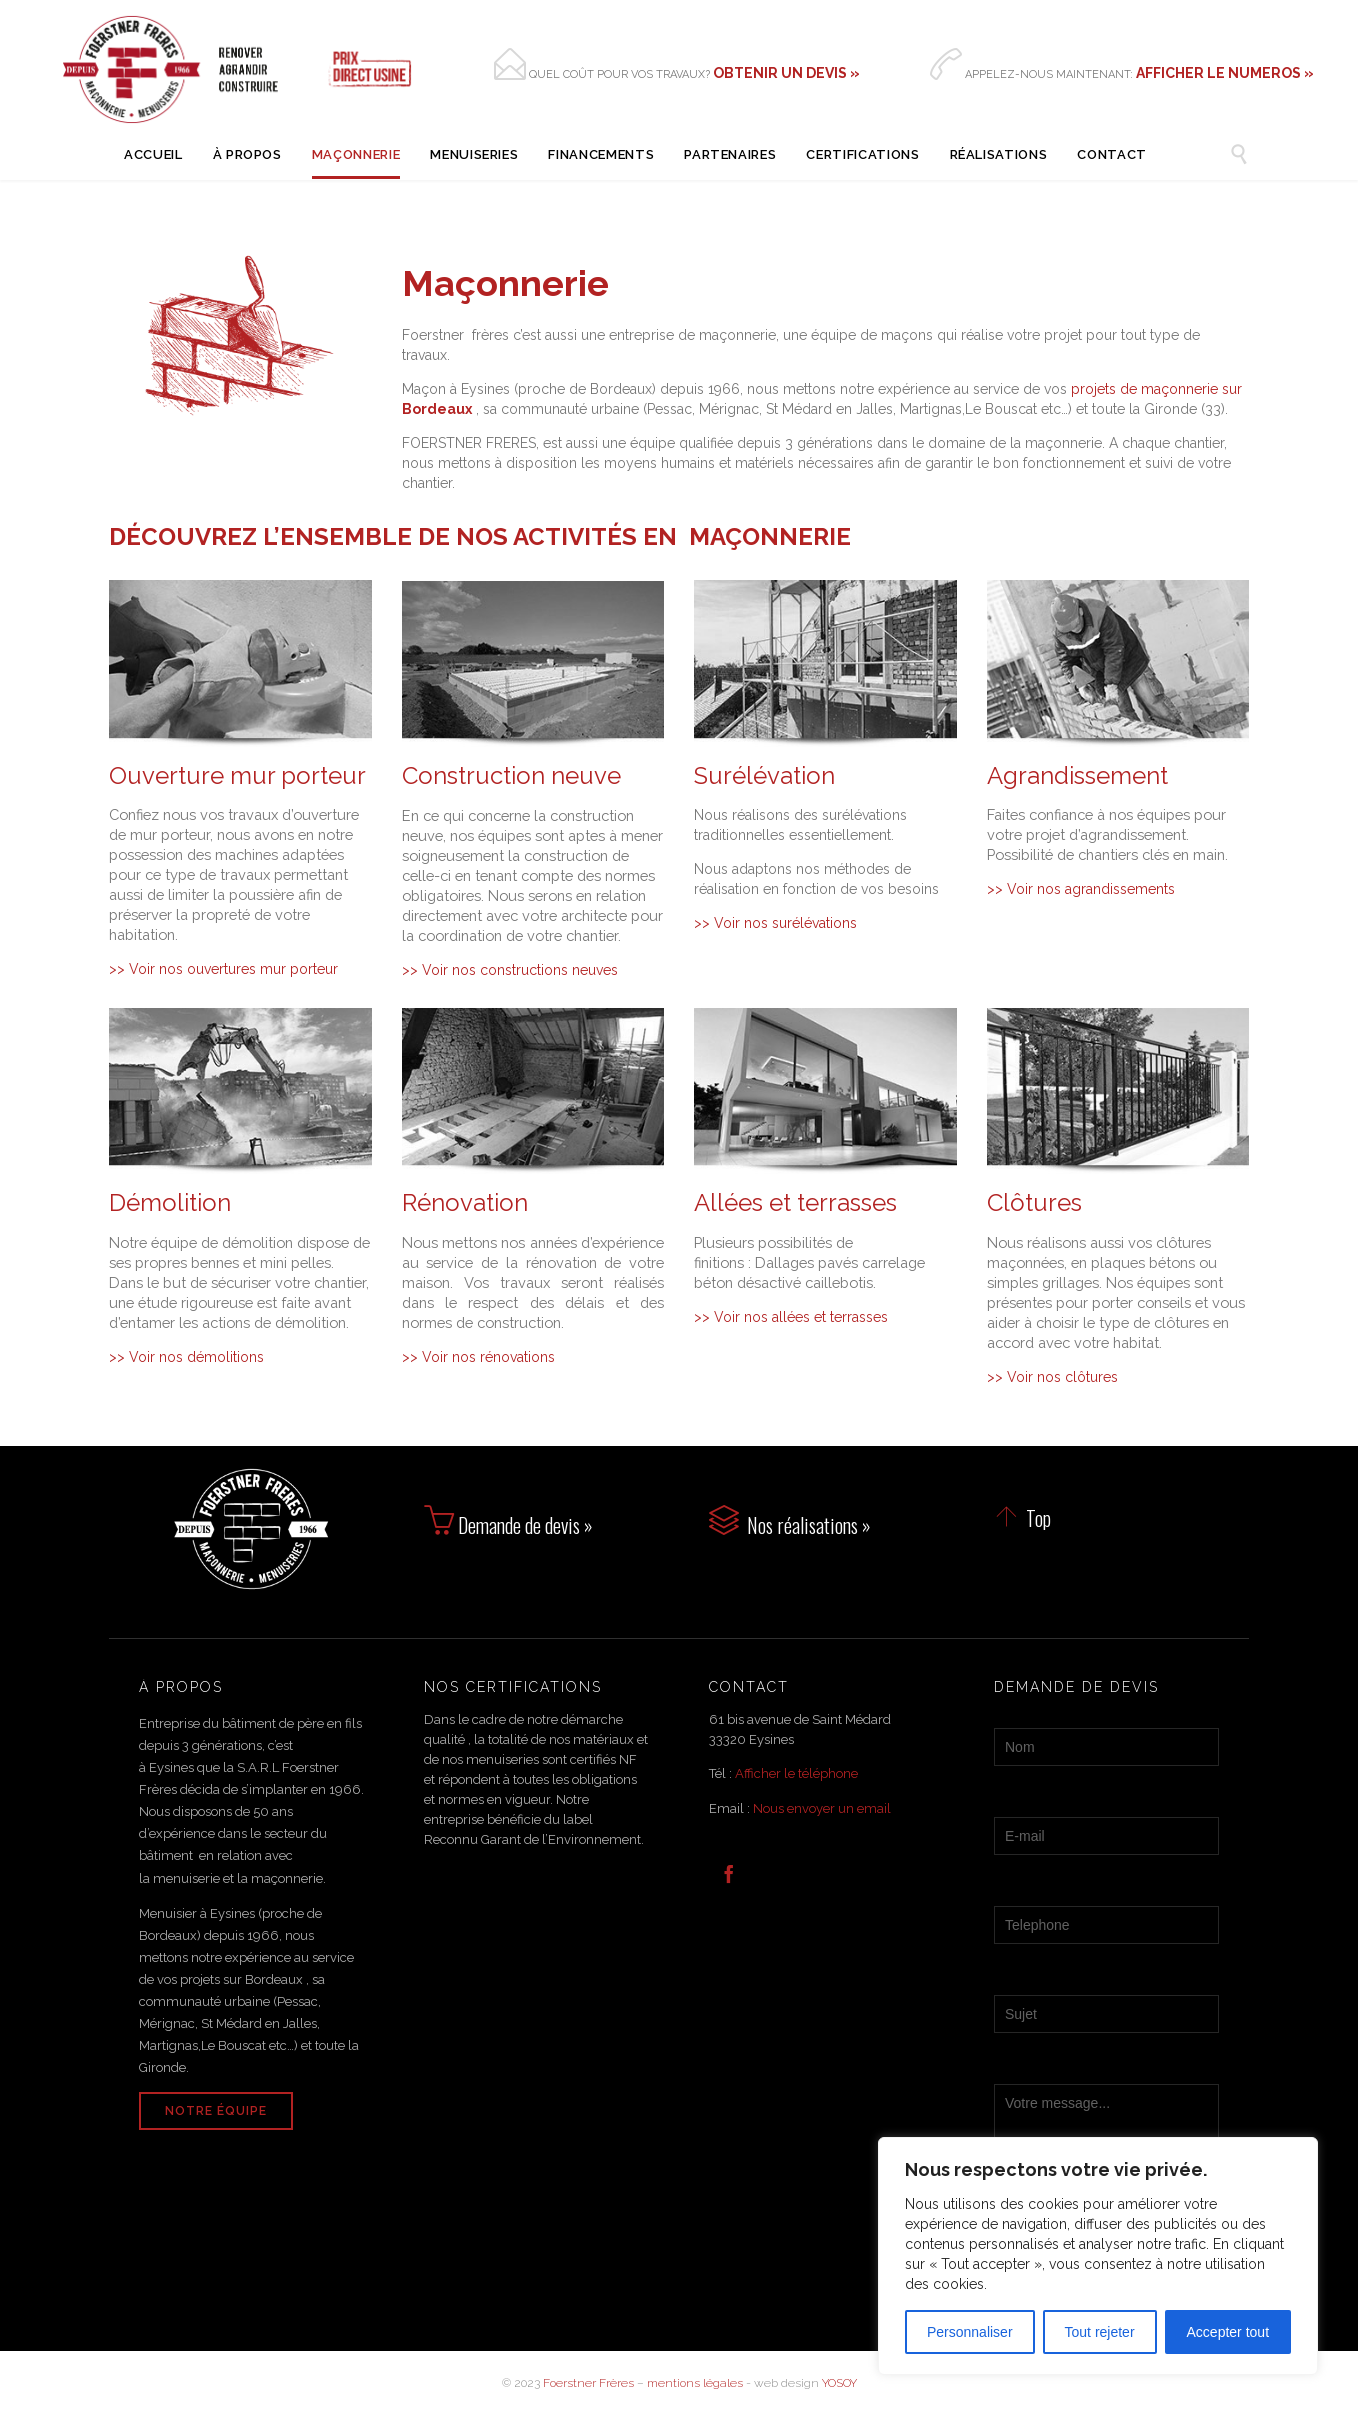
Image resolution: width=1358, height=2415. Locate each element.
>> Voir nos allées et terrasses (791, 1317)
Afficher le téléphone (796, 1773)
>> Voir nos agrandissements (1081, 889)
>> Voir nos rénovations (478, 1357)
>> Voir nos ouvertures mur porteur (223, 969)
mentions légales (695, 2383)
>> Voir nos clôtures (1052, 1377)
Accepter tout (1228, 2332)
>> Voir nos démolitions (186, 1357)
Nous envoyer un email (822, 1808)
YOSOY (839, 2383)
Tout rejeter (1100, 2332)
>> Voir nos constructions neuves (510, 970)
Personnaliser (970, 2332)
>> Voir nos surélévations (775, 923)
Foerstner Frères (588, 2383)
